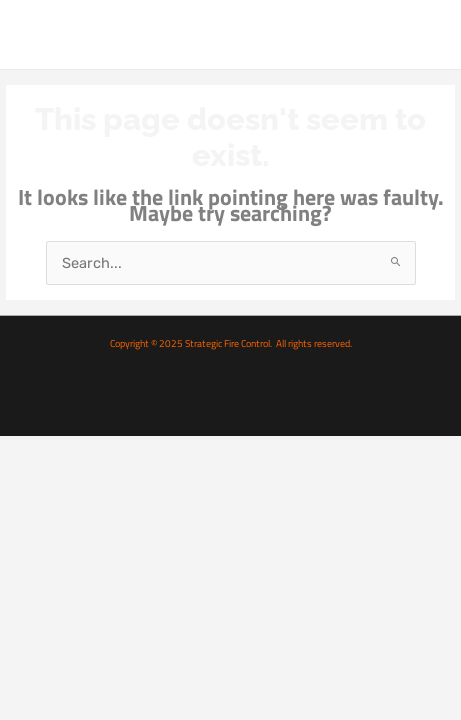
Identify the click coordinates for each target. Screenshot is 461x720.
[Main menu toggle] (424, 34)
